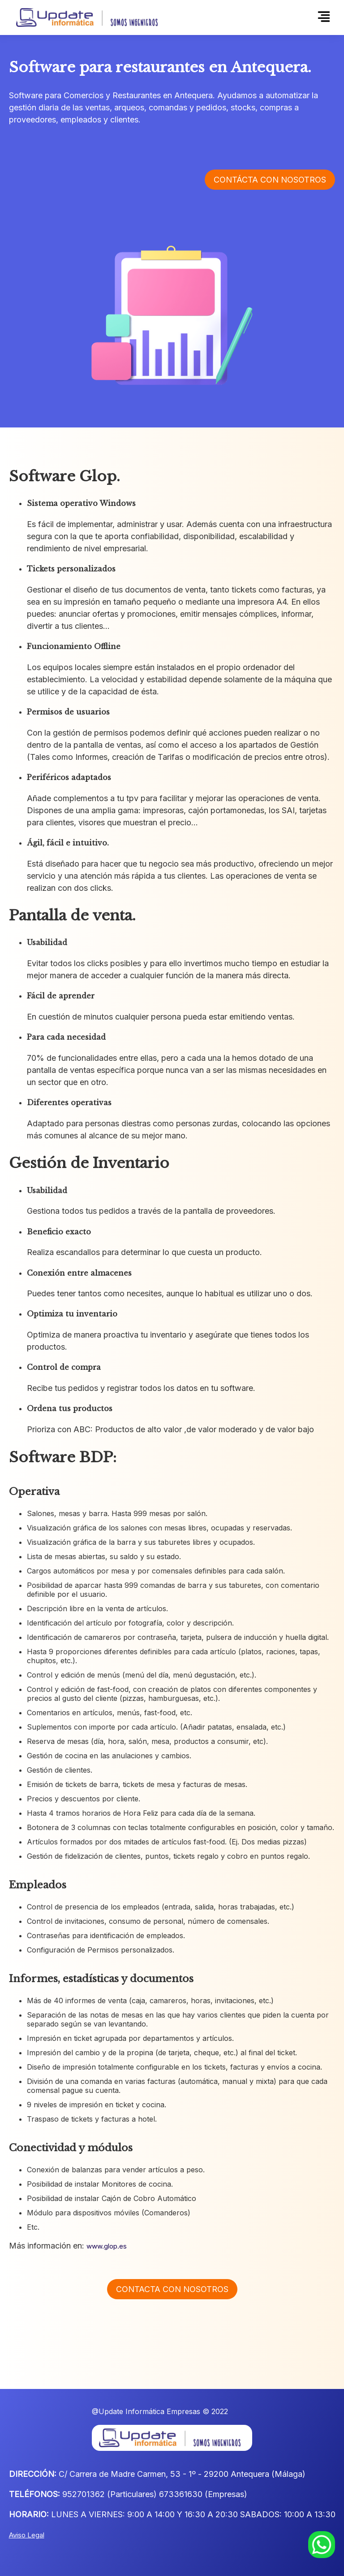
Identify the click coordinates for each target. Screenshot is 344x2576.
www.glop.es (106, 2246)
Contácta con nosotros (270, 180)
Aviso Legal (26, 2535)
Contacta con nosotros (172, 2289)
